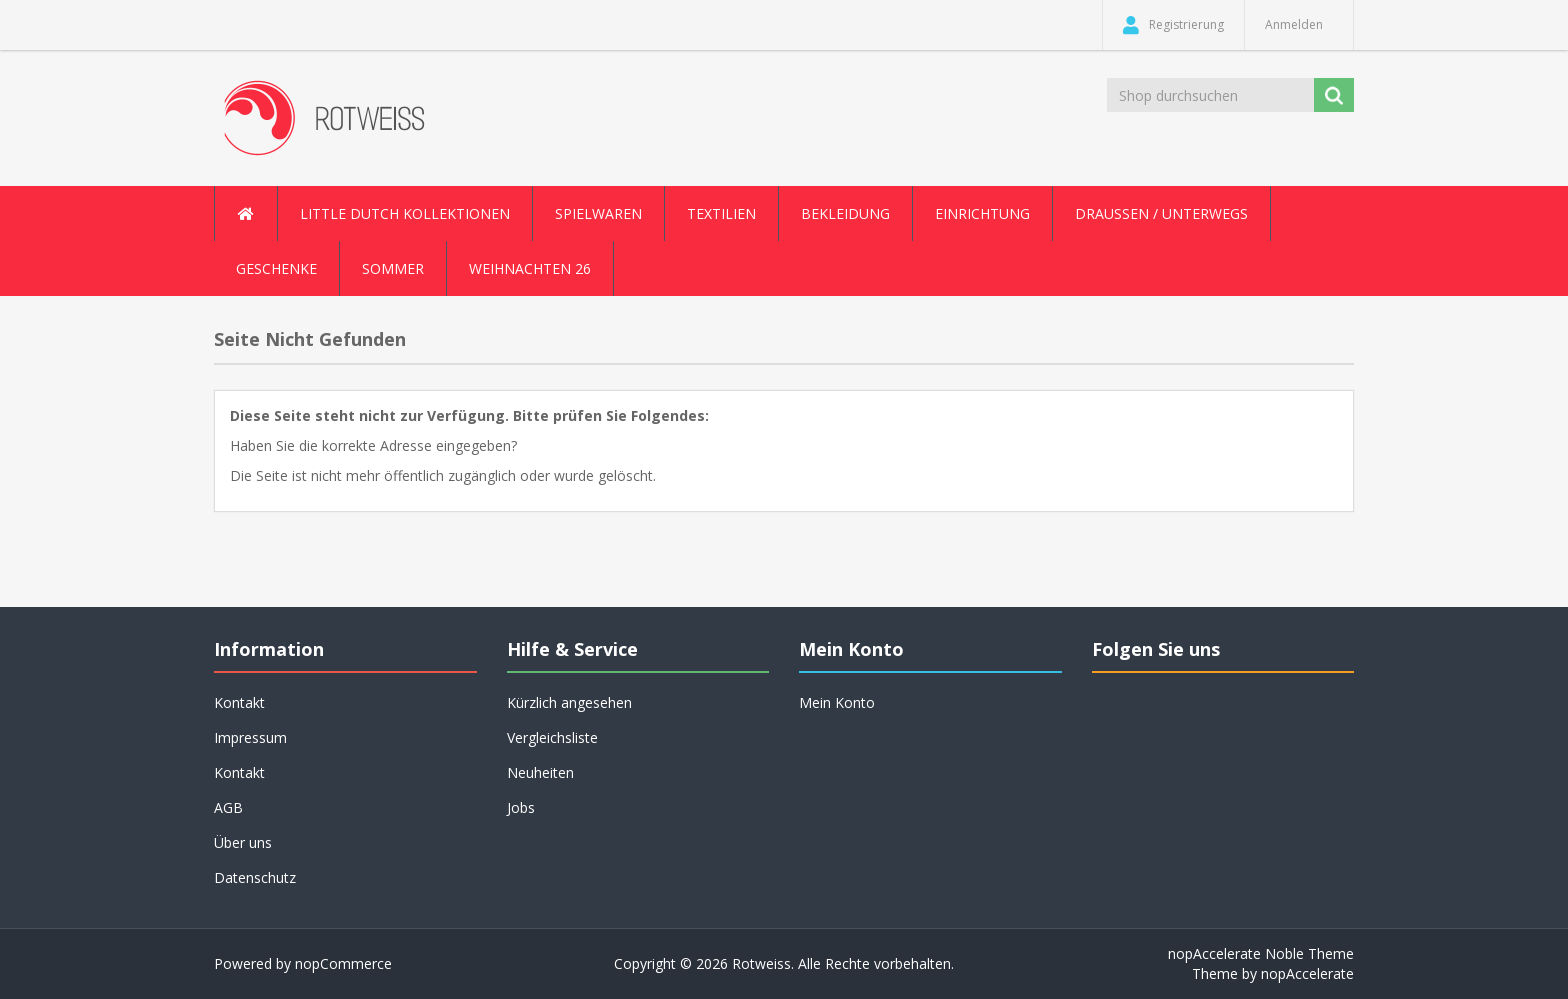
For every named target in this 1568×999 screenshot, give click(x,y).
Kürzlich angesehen (569, 702)
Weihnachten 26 (530, 268)
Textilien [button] (721, 213)
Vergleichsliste (552, 737)
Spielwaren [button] (598, 213)
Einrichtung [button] (982, 213)
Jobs (521, 807)
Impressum (250, 737)
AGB (228, 807)
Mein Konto (837, 702)
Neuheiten (540, 772)
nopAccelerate (1307, 973)
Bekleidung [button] (845, 213)
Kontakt (239, 702)
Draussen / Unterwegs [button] (1161, 213)
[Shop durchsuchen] (1212, 95)
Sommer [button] (393, 268)
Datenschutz (255, 877)
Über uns (243, 842)
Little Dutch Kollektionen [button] (405, 213)
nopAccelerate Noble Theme (1261, 953)
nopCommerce (343, 963)
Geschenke (276, 268)
